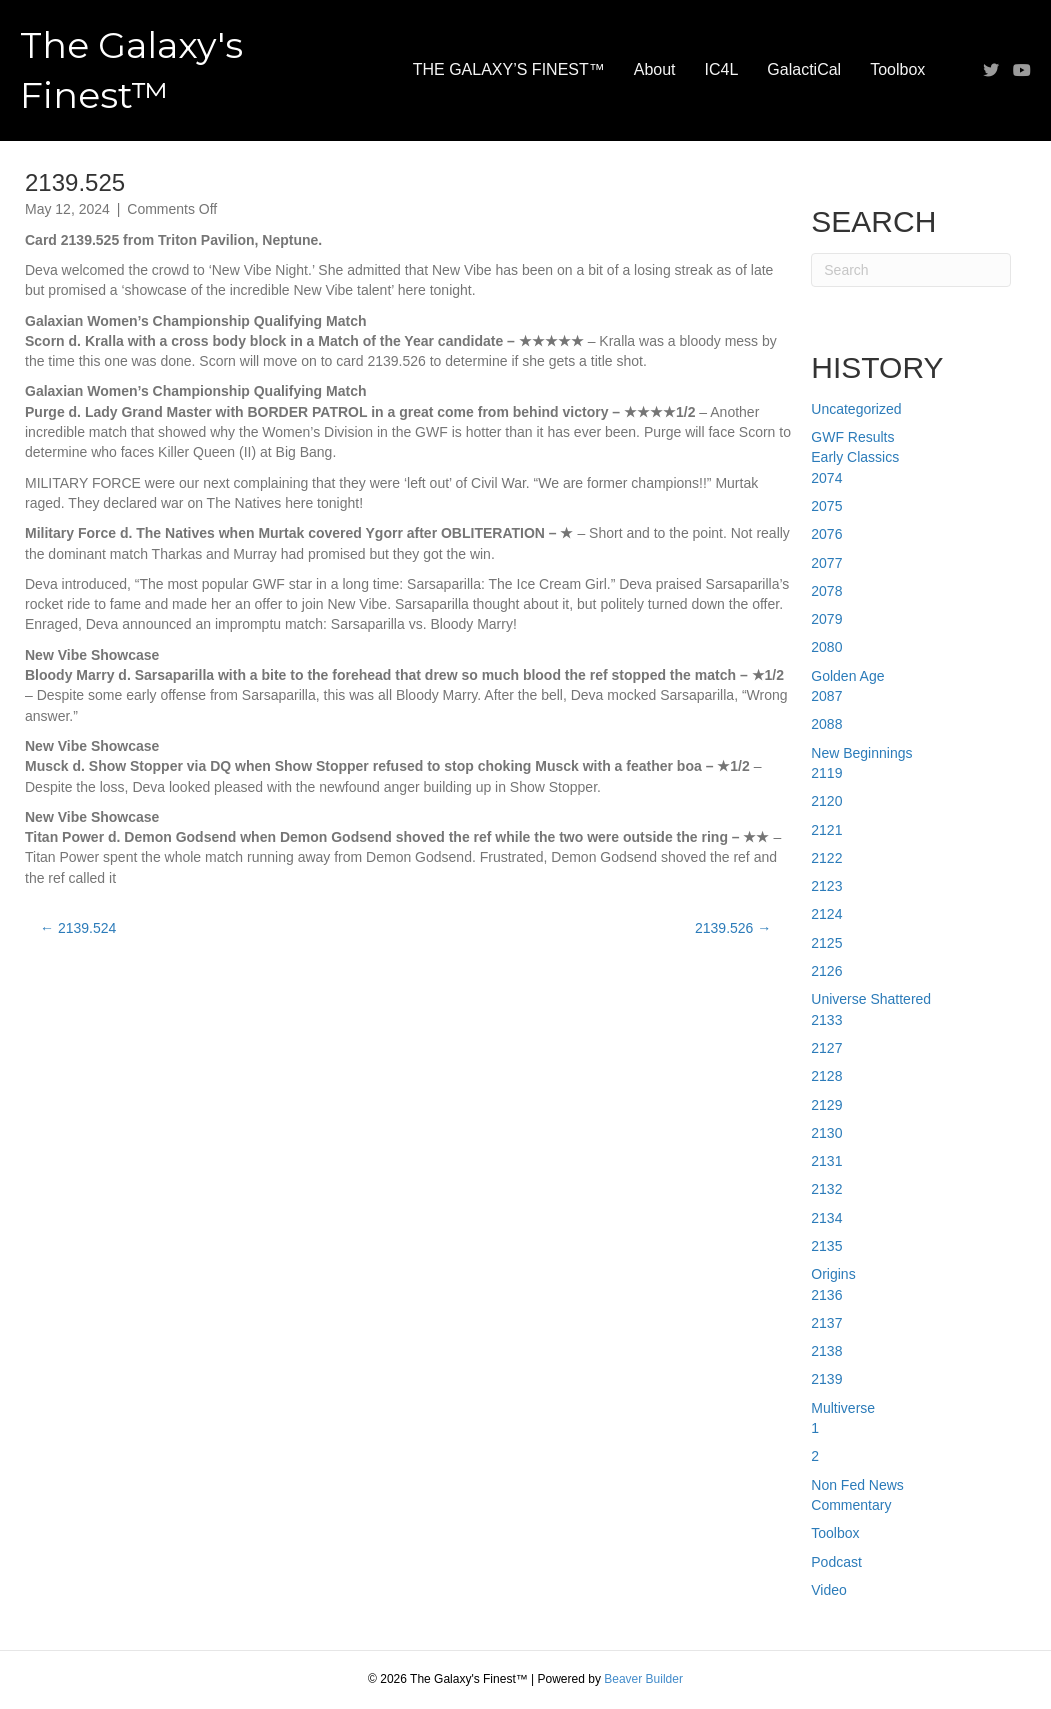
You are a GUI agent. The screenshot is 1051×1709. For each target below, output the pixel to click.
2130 (826, 1133)
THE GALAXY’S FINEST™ (509, 69)
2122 (826, 858)
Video (829, 1590)
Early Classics (855, 457)
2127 (826, 1048)
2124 (826, 914)
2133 (826, 1020)
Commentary (851, 1505)
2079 (826, 619)
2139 (826, 1379)
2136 (826, 1295)
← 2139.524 (78, 928)
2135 (826, 1246)
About (655, 69)
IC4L (722, 69)
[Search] (911, 270)
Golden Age (847, 676)
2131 (826, 1161)
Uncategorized (856, 409)
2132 (826, 1189)
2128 (826, 1076)
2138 (826, 1351)
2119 (826, 773)
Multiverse (843, 1408)
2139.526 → (733, 928)
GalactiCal (804, 69)
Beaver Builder (643, 1679)
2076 (826, 534)
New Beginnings (861, 753)
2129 (826, 1105)
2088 (826, 724)
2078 (826, 591)
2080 (826, 647)
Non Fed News (857, 1485)
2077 (826, 563)
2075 (826, 506)
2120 (826, 801)
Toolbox (897, 69)
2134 (826, 1218)
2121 (826, 830)
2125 (826, 943)
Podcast (836, 1562)
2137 (826, 1323)
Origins (833, 1274)
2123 (826, 886)
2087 (826, 696)
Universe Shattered (871, 999)
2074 (826, 478)
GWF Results (852, 437)
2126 (826, 971)
